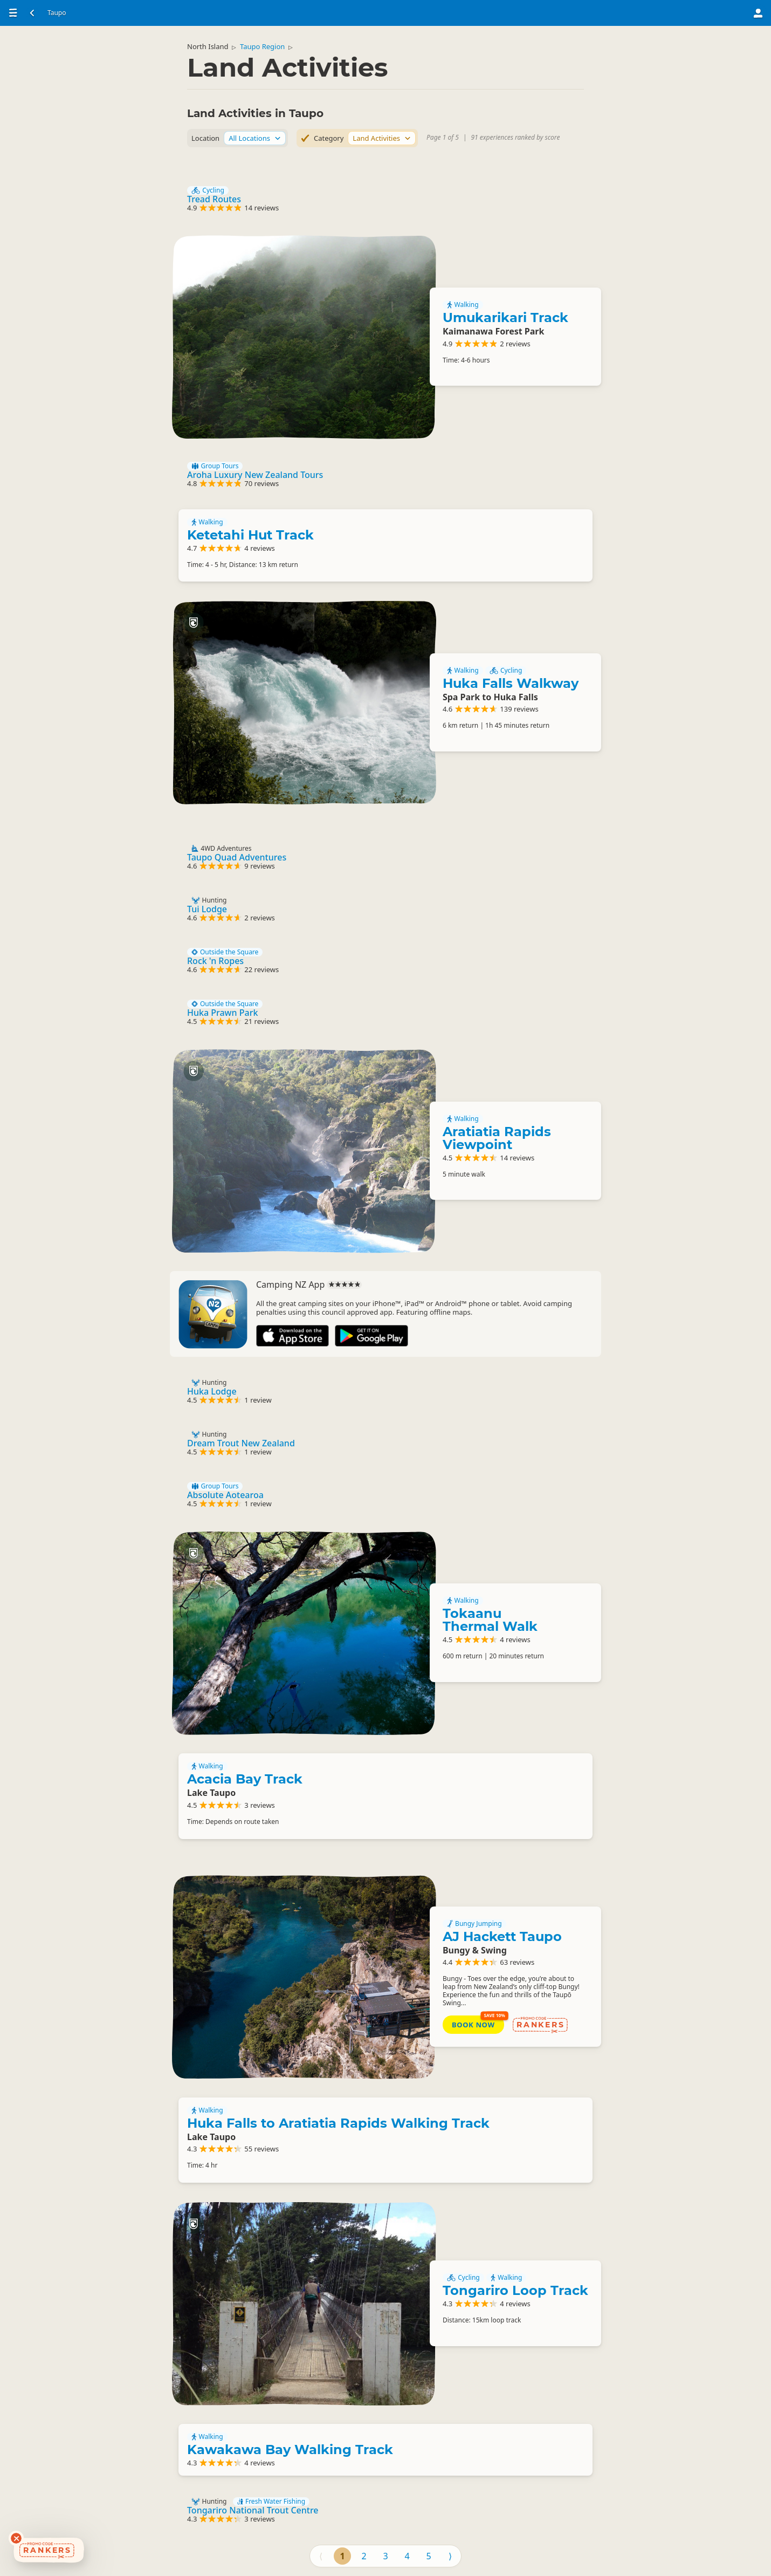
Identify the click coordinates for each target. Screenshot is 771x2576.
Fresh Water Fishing (271, 2501)
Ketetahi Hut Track (250, 535)
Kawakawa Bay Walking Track (290, 2449)
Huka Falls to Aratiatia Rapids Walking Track (338, 2123)
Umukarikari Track (505, 317)
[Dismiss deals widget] (16, 2538)
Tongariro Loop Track (515, 2290)
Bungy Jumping (474, 1923)
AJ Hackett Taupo (502, 1936)
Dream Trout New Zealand (241, 1443)
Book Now (473, 2025)
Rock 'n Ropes (215, 961)
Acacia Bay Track (244, 1779)
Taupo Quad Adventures (236, 857)
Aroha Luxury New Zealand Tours (255, 475)
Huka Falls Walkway (511, 683)
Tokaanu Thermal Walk (490, 1619)
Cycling (207, 190)
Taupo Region (262, 46)
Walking (463, 304)
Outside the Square (224, 952)
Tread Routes (214, 199)
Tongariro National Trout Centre (253, 2510)
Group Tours (214, 466)
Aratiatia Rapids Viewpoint (497, 1138)
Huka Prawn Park (222, 1013)
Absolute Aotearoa (225, 1495)
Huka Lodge (212, 1391)
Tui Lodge (207, 909)
